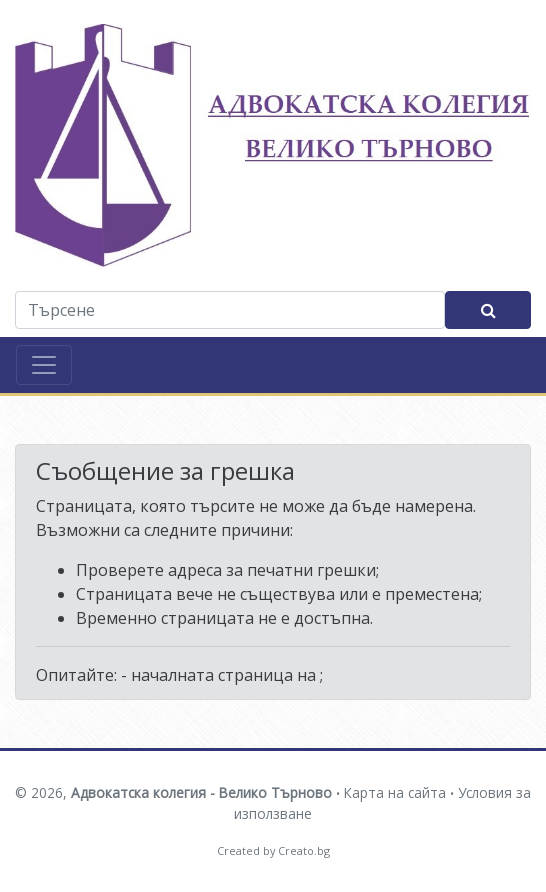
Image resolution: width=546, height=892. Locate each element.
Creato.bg (304, 850)
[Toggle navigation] (44, 365)
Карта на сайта (395, 792)
